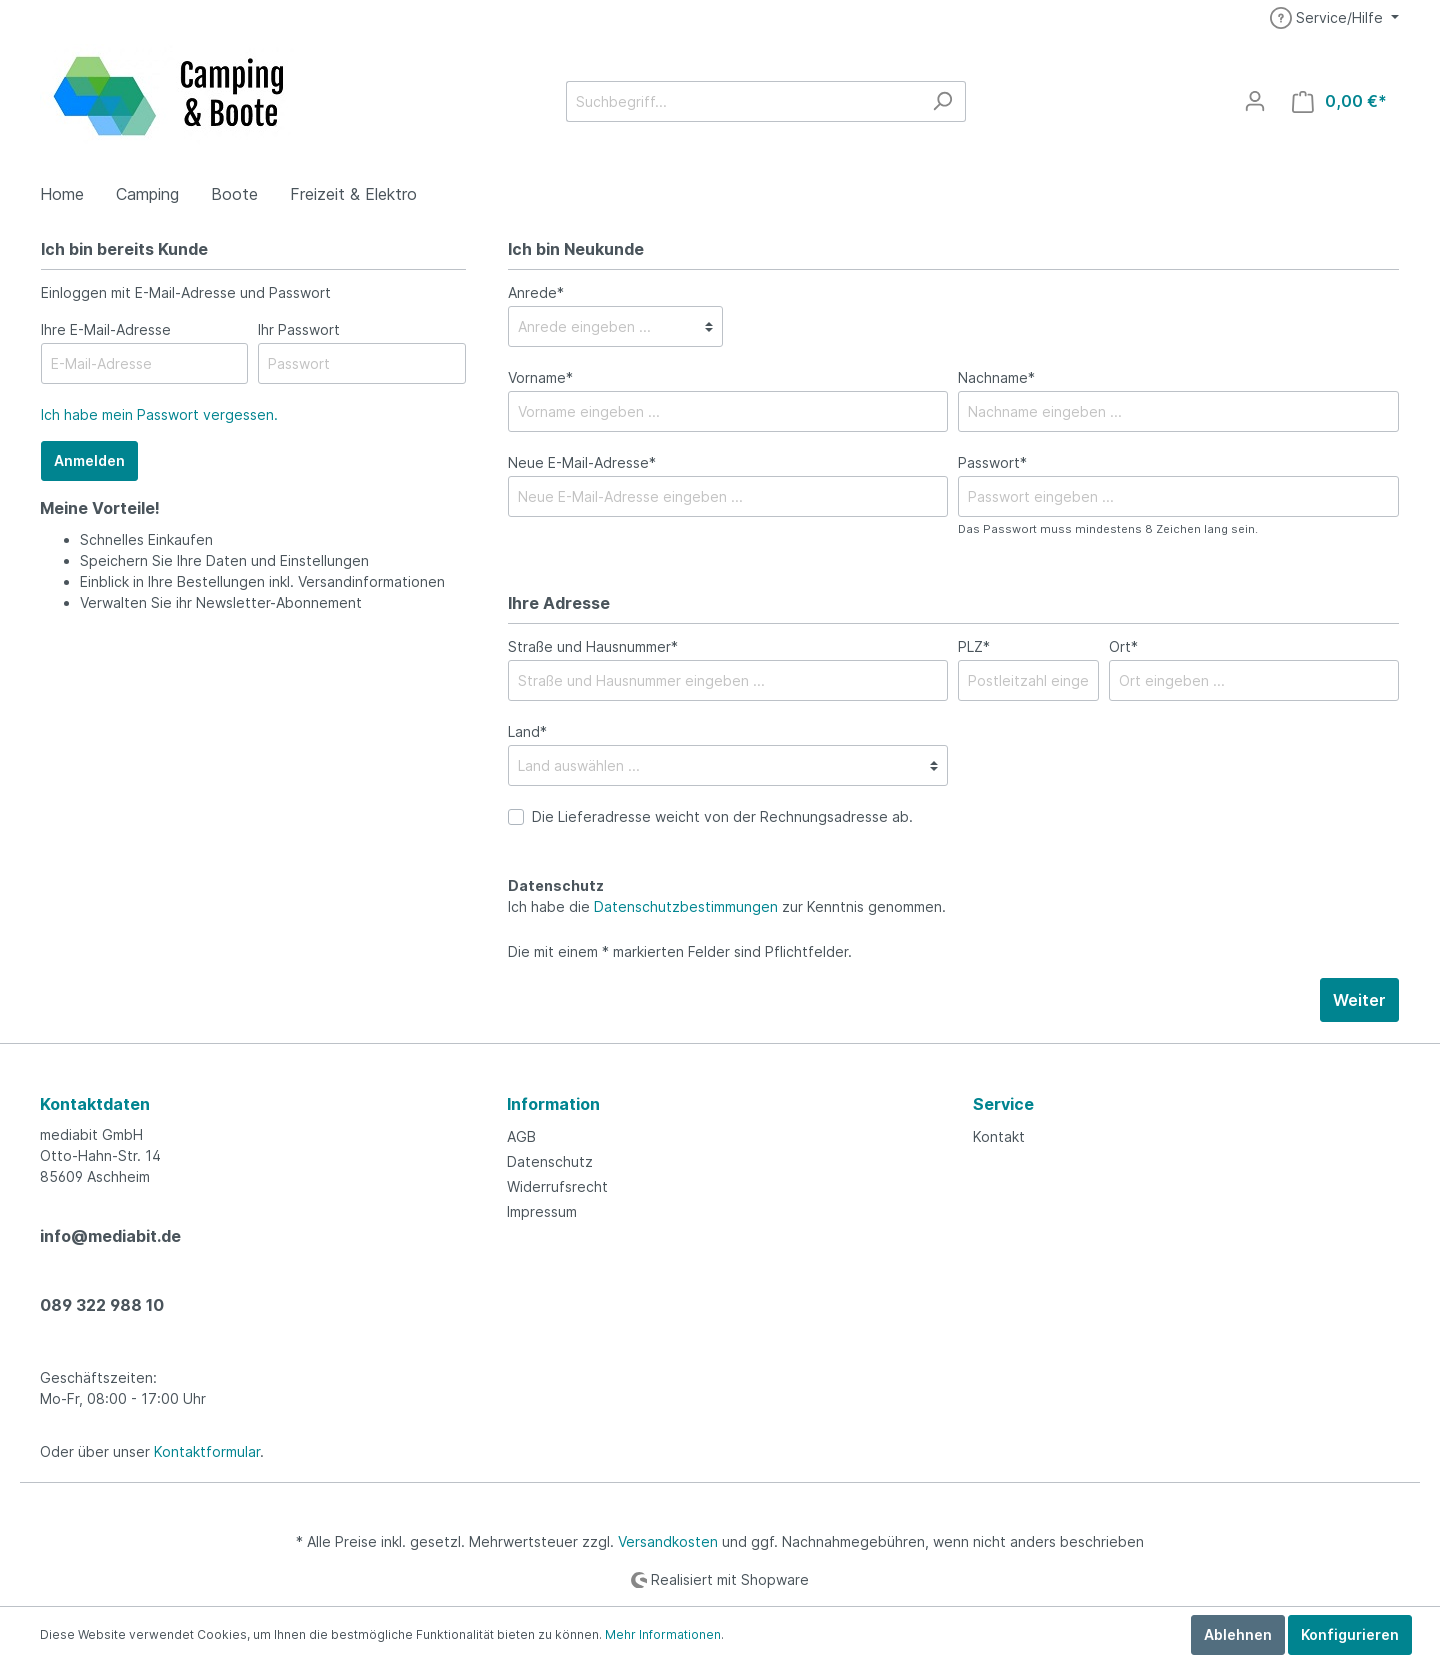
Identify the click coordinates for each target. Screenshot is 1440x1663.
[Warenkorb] (1339, 101)
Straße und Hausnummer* (593, 646)
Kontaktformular (207, 1451)
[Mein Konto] (1255, 101)
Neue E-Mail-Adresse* (582, 462)
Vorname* (540, 377)
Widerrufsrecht (557, 1186)
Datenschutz (550, 1161)
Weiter (1359, 1000)
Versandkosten (668, 1541)
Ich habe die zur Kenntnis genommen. (727, 896)
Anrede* (536, 292)
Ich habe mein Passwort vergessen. (159, 414)
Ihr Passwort (299, 329)
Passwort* (992, 462)
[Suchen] (942, 101)
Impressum (542, 1211)
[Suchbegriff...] (743, 101)
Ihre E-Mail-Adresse (106, 329)
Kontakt (999, 1136)
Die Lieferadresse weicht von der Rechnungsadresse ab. (722, 816)
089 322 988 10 (102, 1305)
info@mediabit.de (110, 1236)
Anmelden (89, 460)
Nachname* (996, 377)
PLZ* (974, 646)
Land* (527, 731)
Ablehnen (1238, 1634)
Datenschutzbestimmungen (686, 906)
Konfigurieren (1350, 1634)
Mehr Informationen (663, 1634)
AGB (521, 1136)
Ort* (1123, 646)
